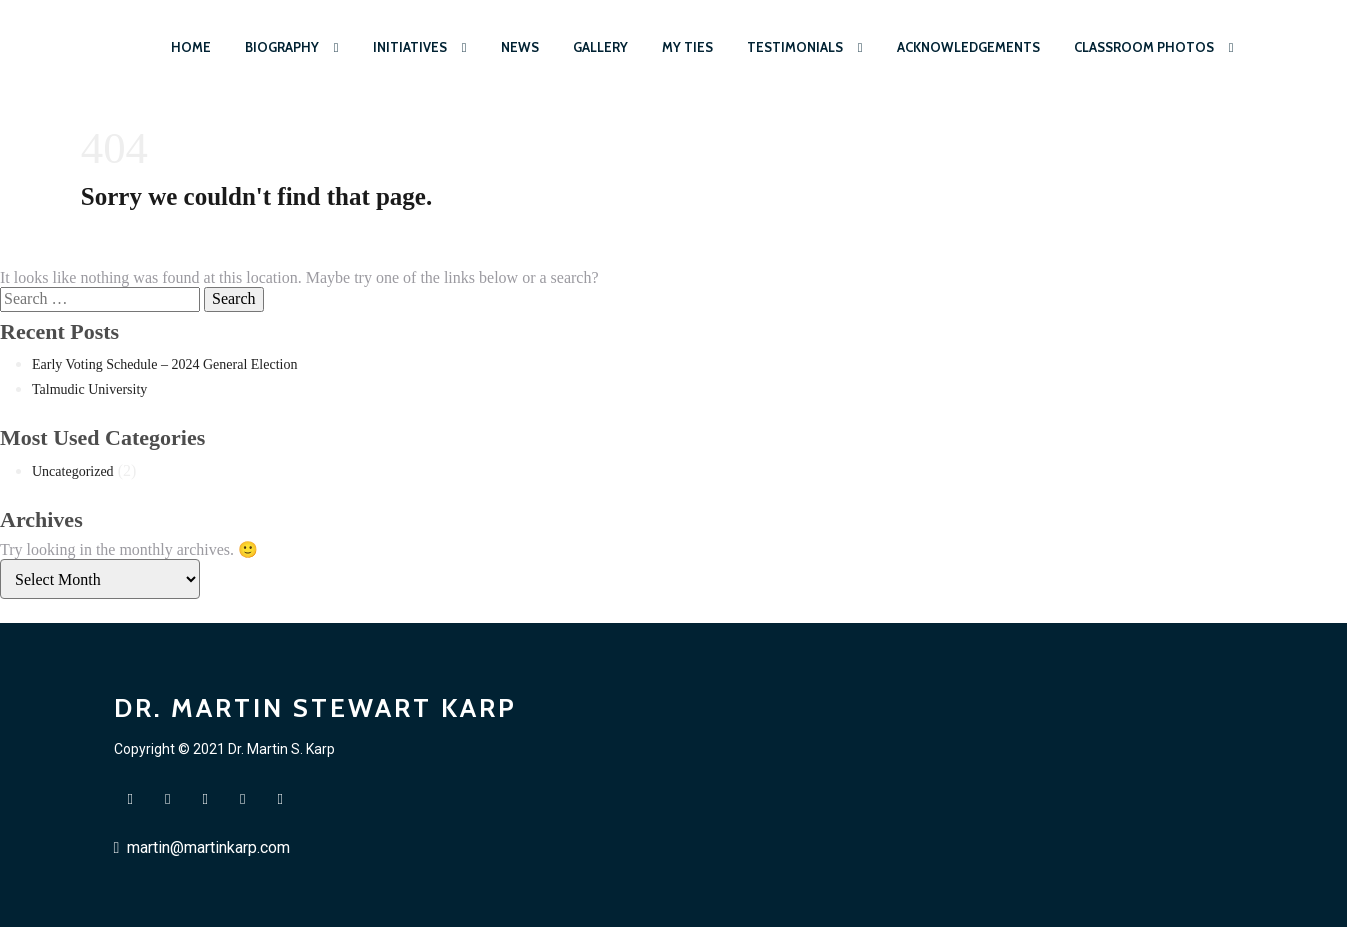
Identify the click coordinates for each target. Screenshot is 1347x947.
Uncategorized (73, 471)
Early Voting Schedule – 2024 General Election (164, 364)
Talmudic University (89, 389)
